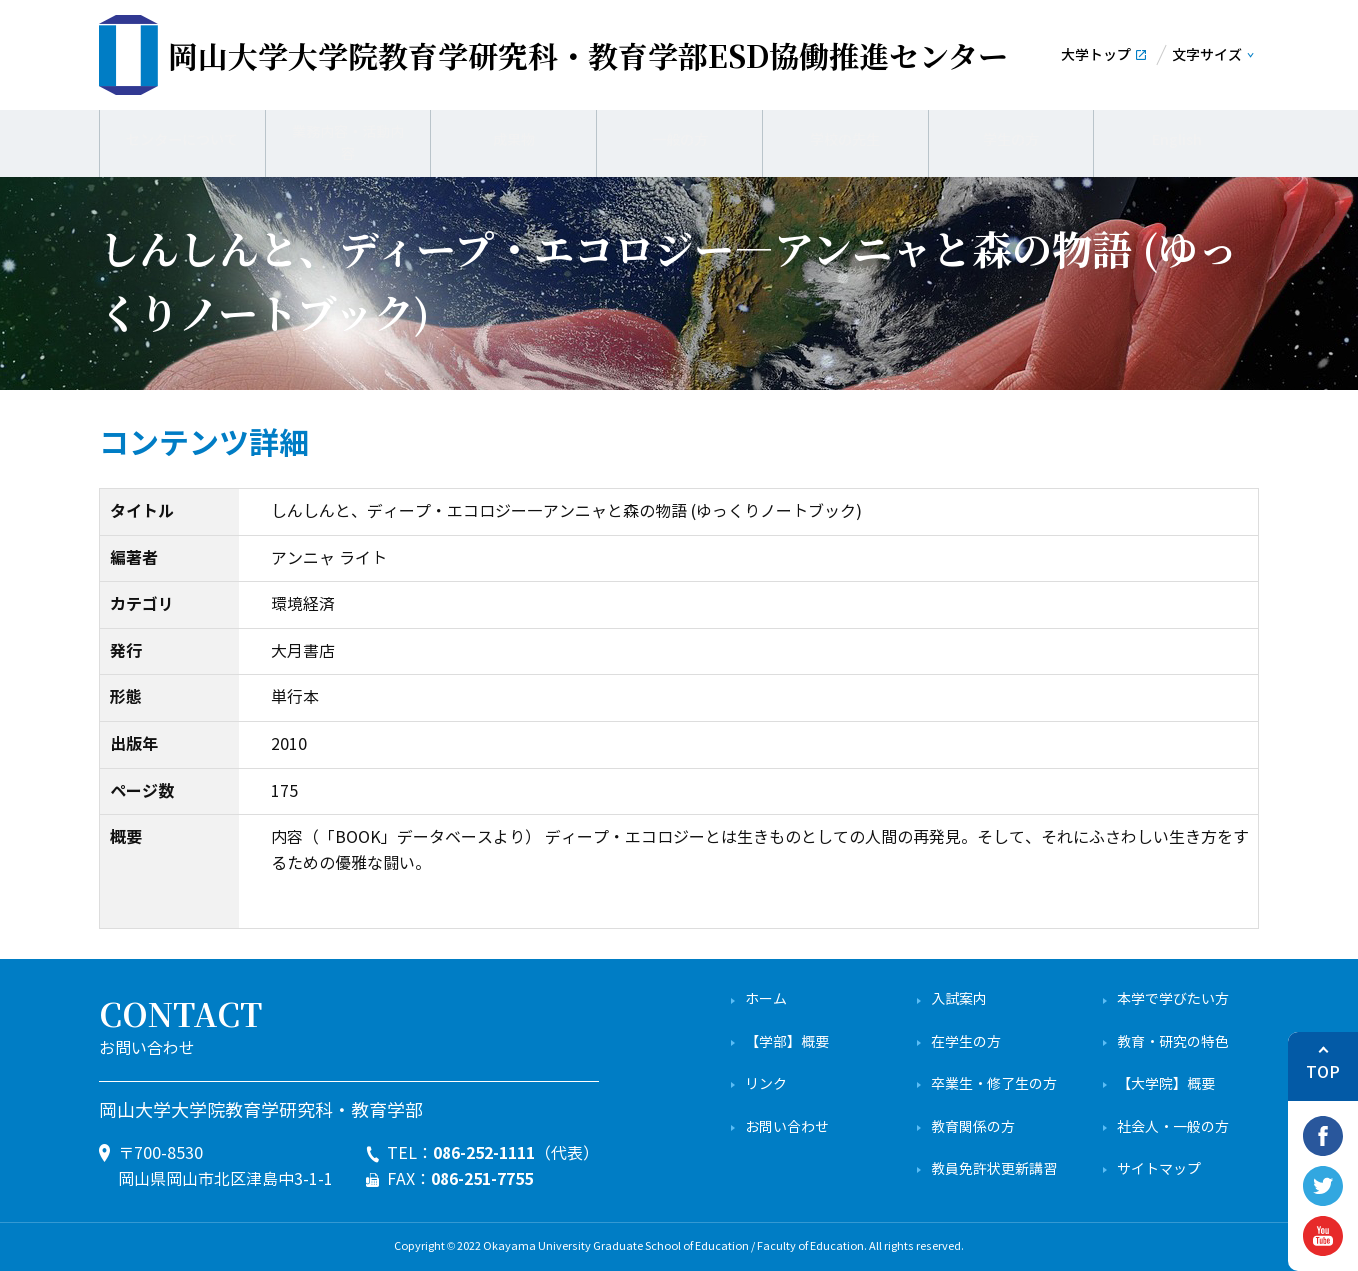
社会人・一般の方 (1173, 1127)
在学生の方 (966, 1042)
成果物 (514, 140)
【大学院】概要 (1166, 1084)
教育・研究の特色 (1173, 1042)
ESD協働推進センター (588, 55)
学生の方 (1011, 140)
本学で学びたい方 (1173, 999)
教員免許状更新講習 (994, 1169)
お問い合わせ (787, 1127)
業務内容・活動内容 (348, 140)
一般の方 (680, 140)
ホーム (766, 999)
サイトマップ (1159, 1169)
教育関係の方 (973, 1127)
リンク (766, 1084)
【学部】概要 (787, 1042)
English (1176, 140)
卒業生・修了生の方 (994, 1084)
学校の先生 (845, 140)
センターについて (182, 140)
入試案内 (959, 999)
